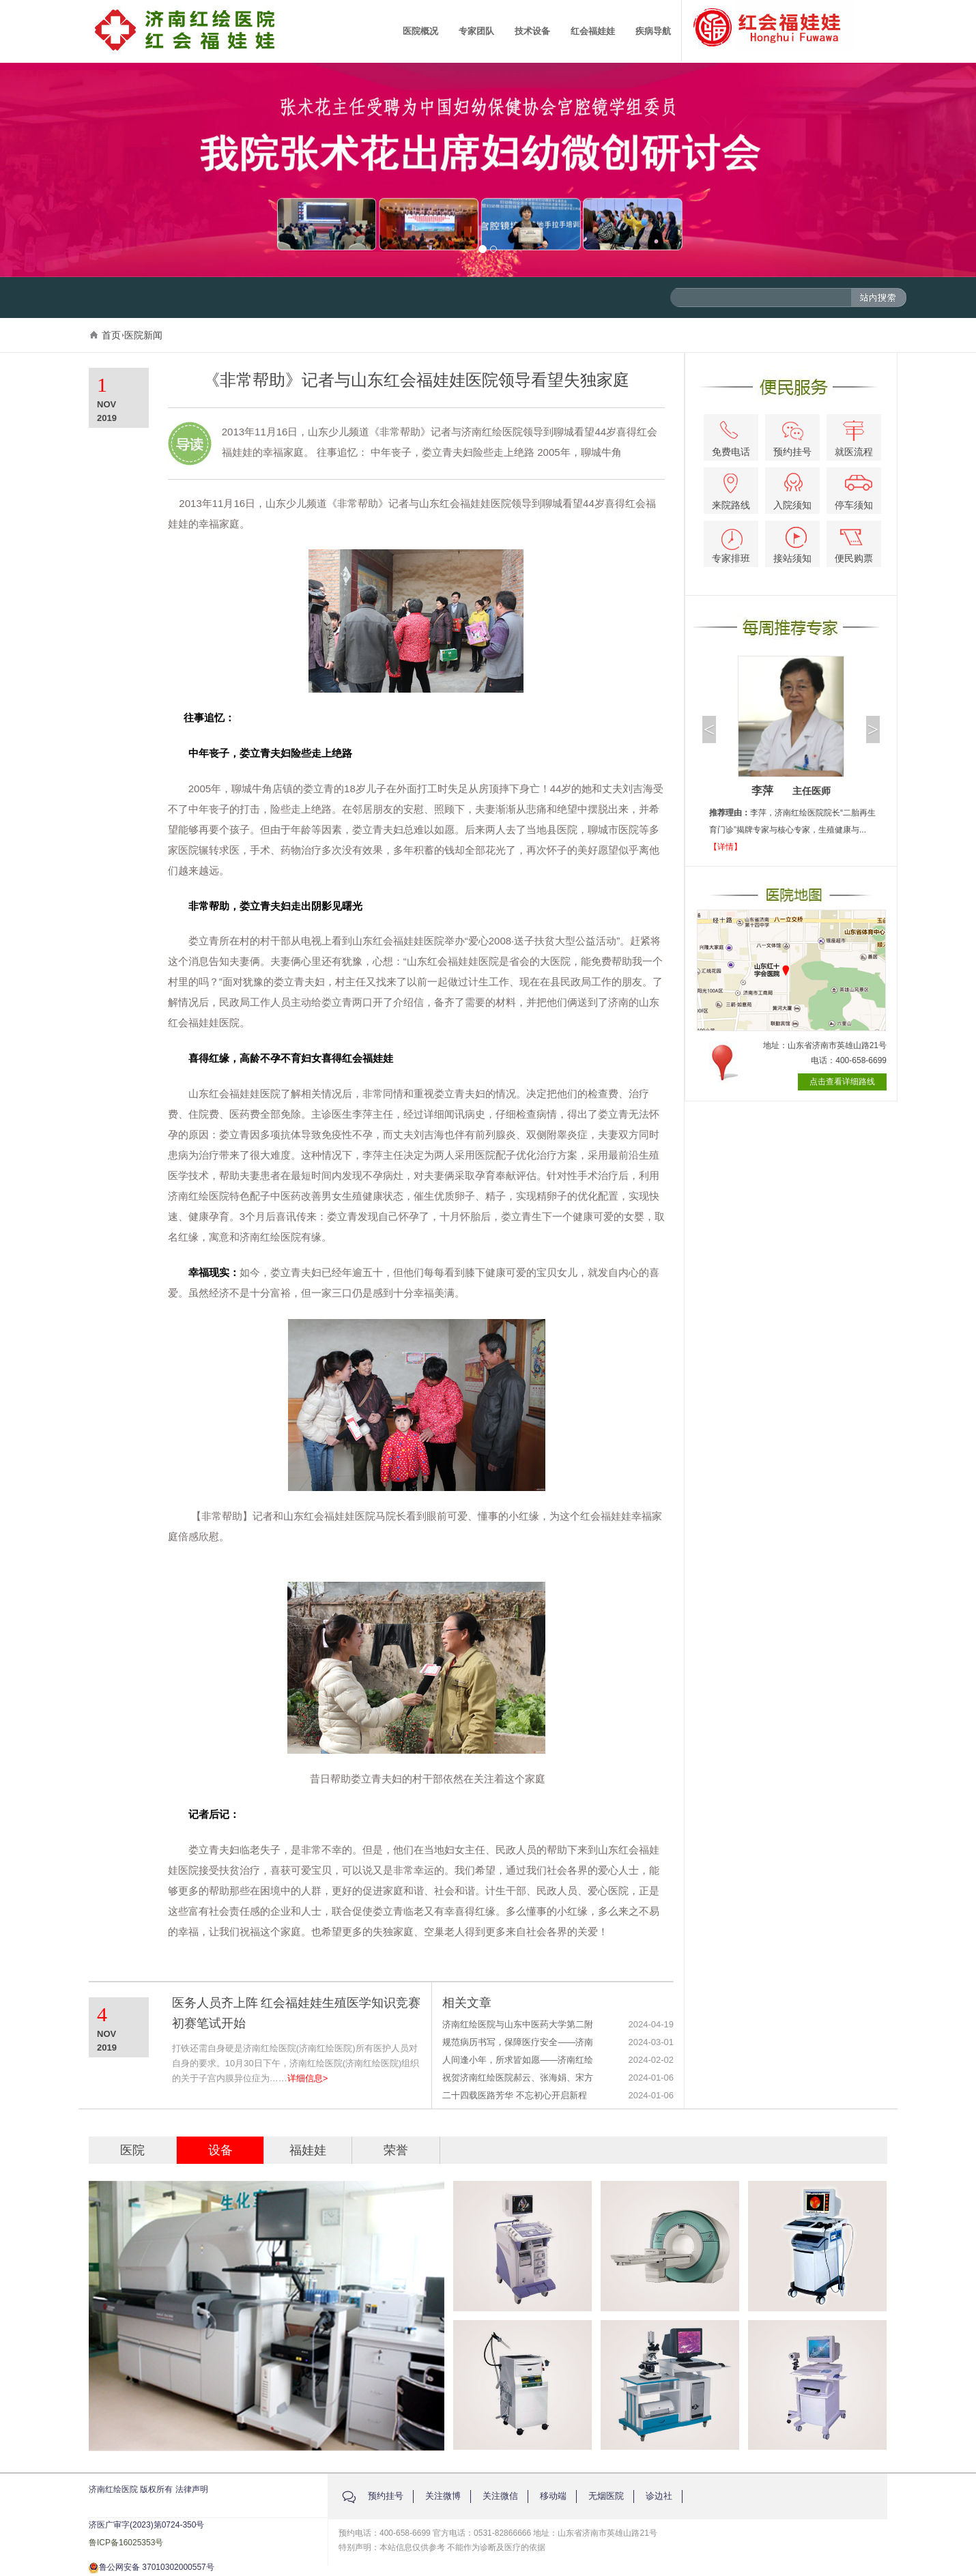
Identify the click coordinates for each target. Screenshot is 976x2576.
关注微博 (443, 2496)
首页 (111, 335)
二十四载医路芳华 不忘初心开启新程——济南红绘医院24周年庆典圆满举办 (518, 2096)
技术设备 (532, 31)
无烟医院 (606, 2496)
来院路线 (731, 492)
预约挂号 (792, 439)
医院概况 (420, 31)
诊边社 (659, 2496)
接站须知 (792, 545)
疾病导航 (653, 31)
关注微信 (500, 2496)
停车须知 (854, 492)
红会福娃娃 (593, 31)
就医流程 (854, 438)
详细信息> (307, 2078)
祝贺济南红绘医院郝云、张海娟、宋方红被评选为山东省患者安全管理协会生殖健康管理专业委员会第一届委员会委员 (517, 2078)
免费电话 (731, 439)
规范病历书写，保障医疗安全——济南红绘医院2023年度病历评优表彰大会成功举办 (518, 2043)
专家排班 (731, 546)
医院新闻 (143, 335)
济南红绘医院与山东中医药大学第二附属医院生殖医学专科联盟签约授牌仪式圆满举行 (517, 2025)
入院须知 (792, 491)
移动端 (553, 2496)
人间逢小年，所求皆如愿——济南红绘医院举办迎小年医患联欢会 (517, 2060)
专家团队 (476, 31)
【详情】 (725, 847)
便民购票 (854, 546)
